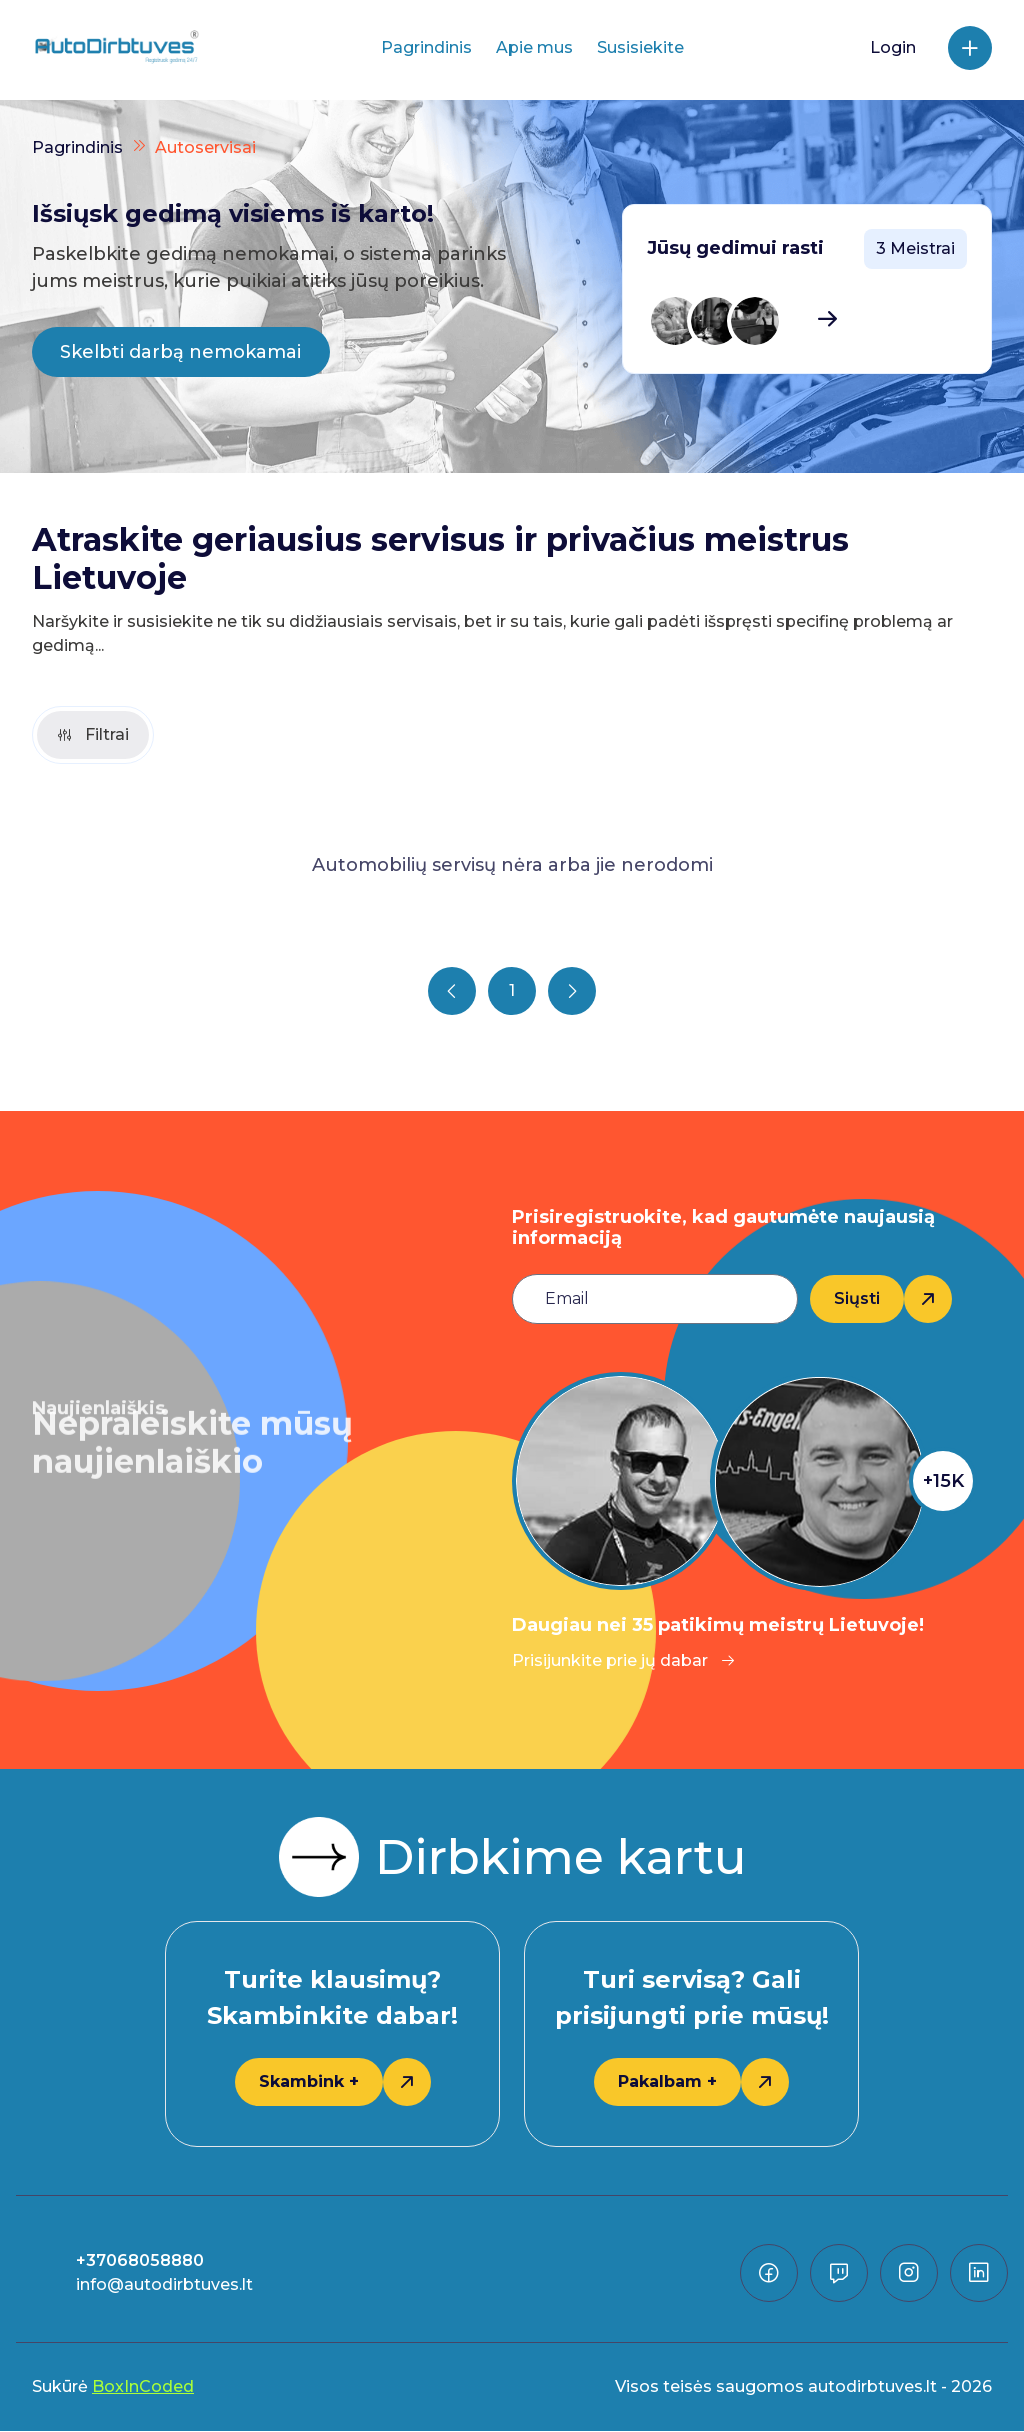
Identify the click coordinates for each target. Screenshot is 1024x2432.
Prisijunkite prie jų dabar (624, 1661)
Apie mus (534, 47)
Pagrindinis (426, 47)
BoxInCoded (143, 2387)
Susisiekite (640, 47)
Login (893, 47)
